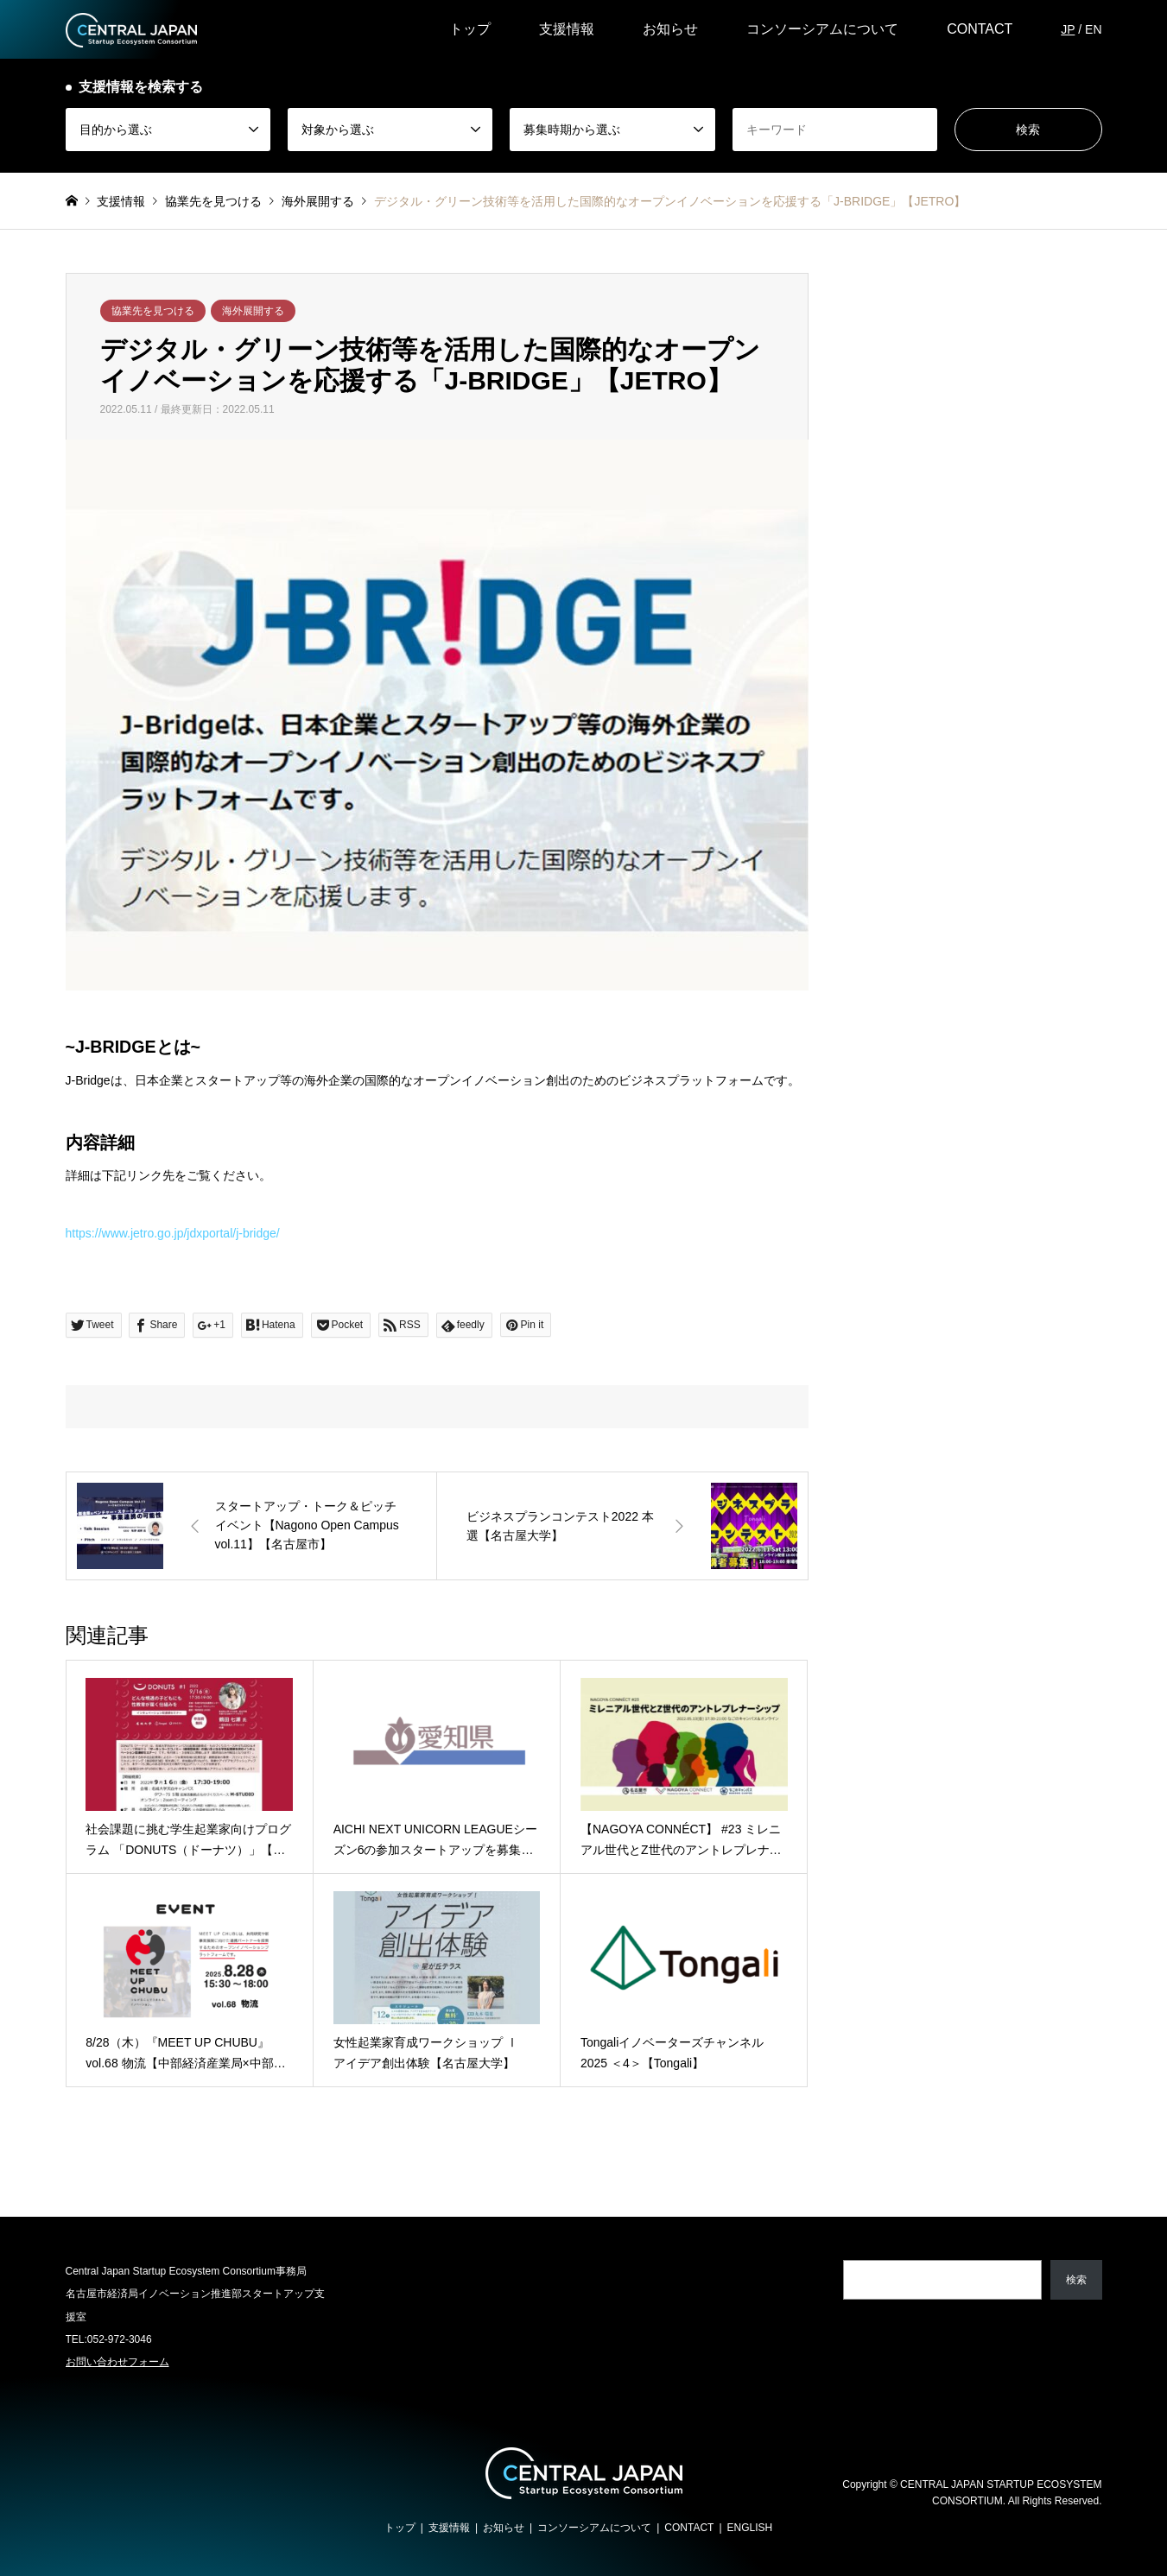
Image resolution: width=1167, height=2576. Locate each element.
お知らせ (670, 29)
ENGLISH (750, 2528)
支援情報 (566, 29)
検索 (1076, 2280)
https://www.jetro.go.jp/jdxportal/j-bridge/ (173, 1233)
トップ (470, 29)
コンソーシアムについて (822, 29)
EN (1093, 29)
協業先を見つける (152, 311)
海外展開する (253, 311)
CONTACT (979, 29)
